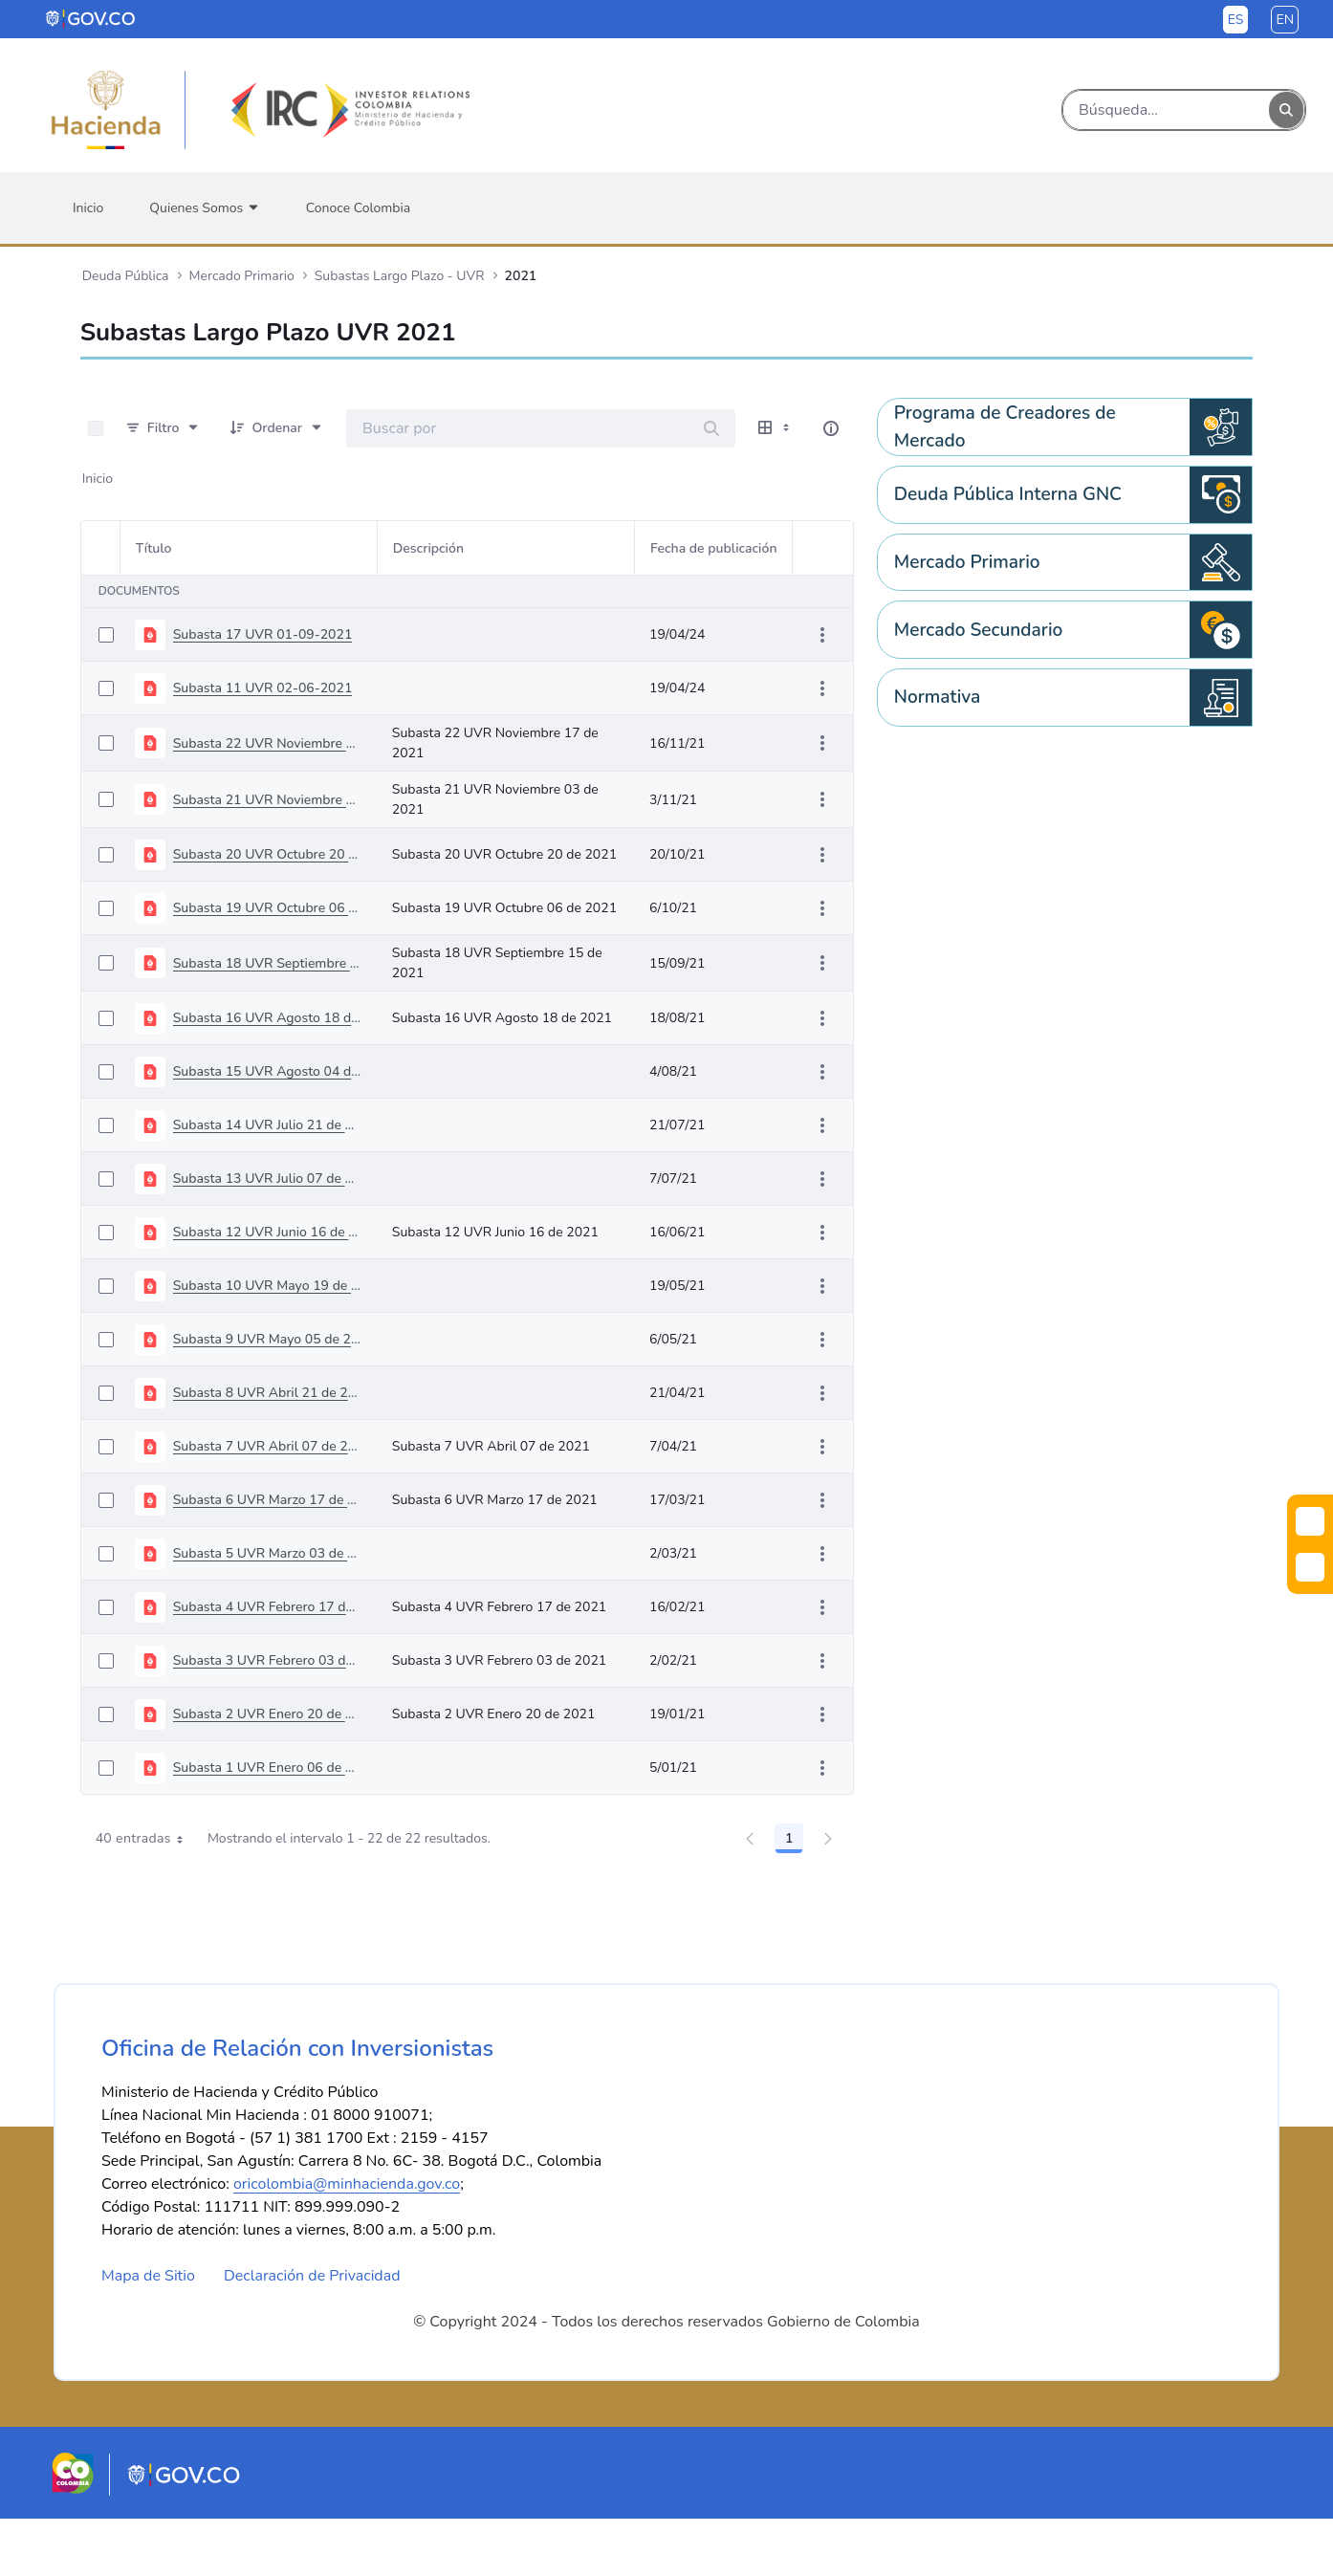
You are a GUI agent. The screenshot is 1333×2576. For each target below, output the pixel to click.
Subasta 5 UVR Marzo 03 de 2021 (267, 1553)
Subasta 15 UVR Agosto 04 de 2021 (267, 1071)
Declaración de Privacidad (312, 2333)
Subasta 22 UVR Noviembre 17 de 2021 (267, 743)
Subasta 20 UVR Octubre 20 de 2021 (267, 854)
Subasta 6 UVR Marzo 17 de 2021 (267, 1500)
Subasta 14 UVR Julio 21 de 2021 (267, 1125)
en (1285, 20)
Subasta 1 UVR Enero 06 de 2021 (267, 1767)
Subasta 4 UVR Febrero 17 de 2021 (267, 1607)
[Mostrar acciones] (822, 635)
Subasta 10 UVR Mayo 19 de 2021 (267, 1286)
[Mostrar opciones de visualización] (775, 428)
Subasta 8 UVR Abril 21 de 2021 (267, 1393)
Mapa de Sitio (148, 2333)
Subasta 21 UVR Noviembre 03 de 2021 (267, 800)
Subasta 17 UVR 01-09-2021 (263, 634)
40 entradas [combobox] (146, 1838)
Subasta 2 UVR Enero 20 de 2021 (267, 1714)
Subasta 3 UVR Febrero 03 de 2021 (267, 1660)
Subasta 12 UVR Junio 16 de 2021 (267, 1232)
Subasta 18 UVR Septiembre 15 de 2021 (267, 963)
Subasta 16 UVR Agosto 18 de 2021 (267, 1018)
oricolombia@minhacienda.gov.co (346, 2241)
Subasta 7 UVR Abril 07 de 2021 (267, 1446)
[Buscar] (1166, 110)
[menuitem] (88, 208)
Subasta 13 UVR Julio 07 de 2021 (267, 1178)
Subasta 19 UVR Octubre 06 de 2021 (267, 908)
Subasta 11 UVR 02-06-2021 (263, 688)
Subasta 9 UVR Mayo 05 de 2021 (267, 1339)
